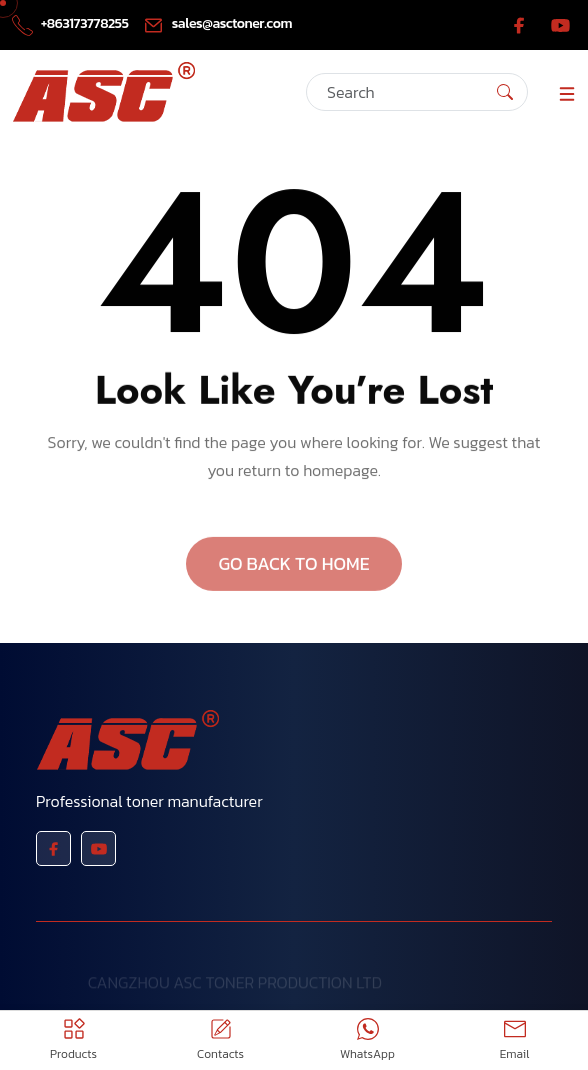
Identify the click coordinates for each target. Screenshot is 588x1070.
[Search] (417, 92)
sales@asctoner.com (217, 23)
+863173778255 (71, 23)
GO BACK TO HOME (293, 575)
